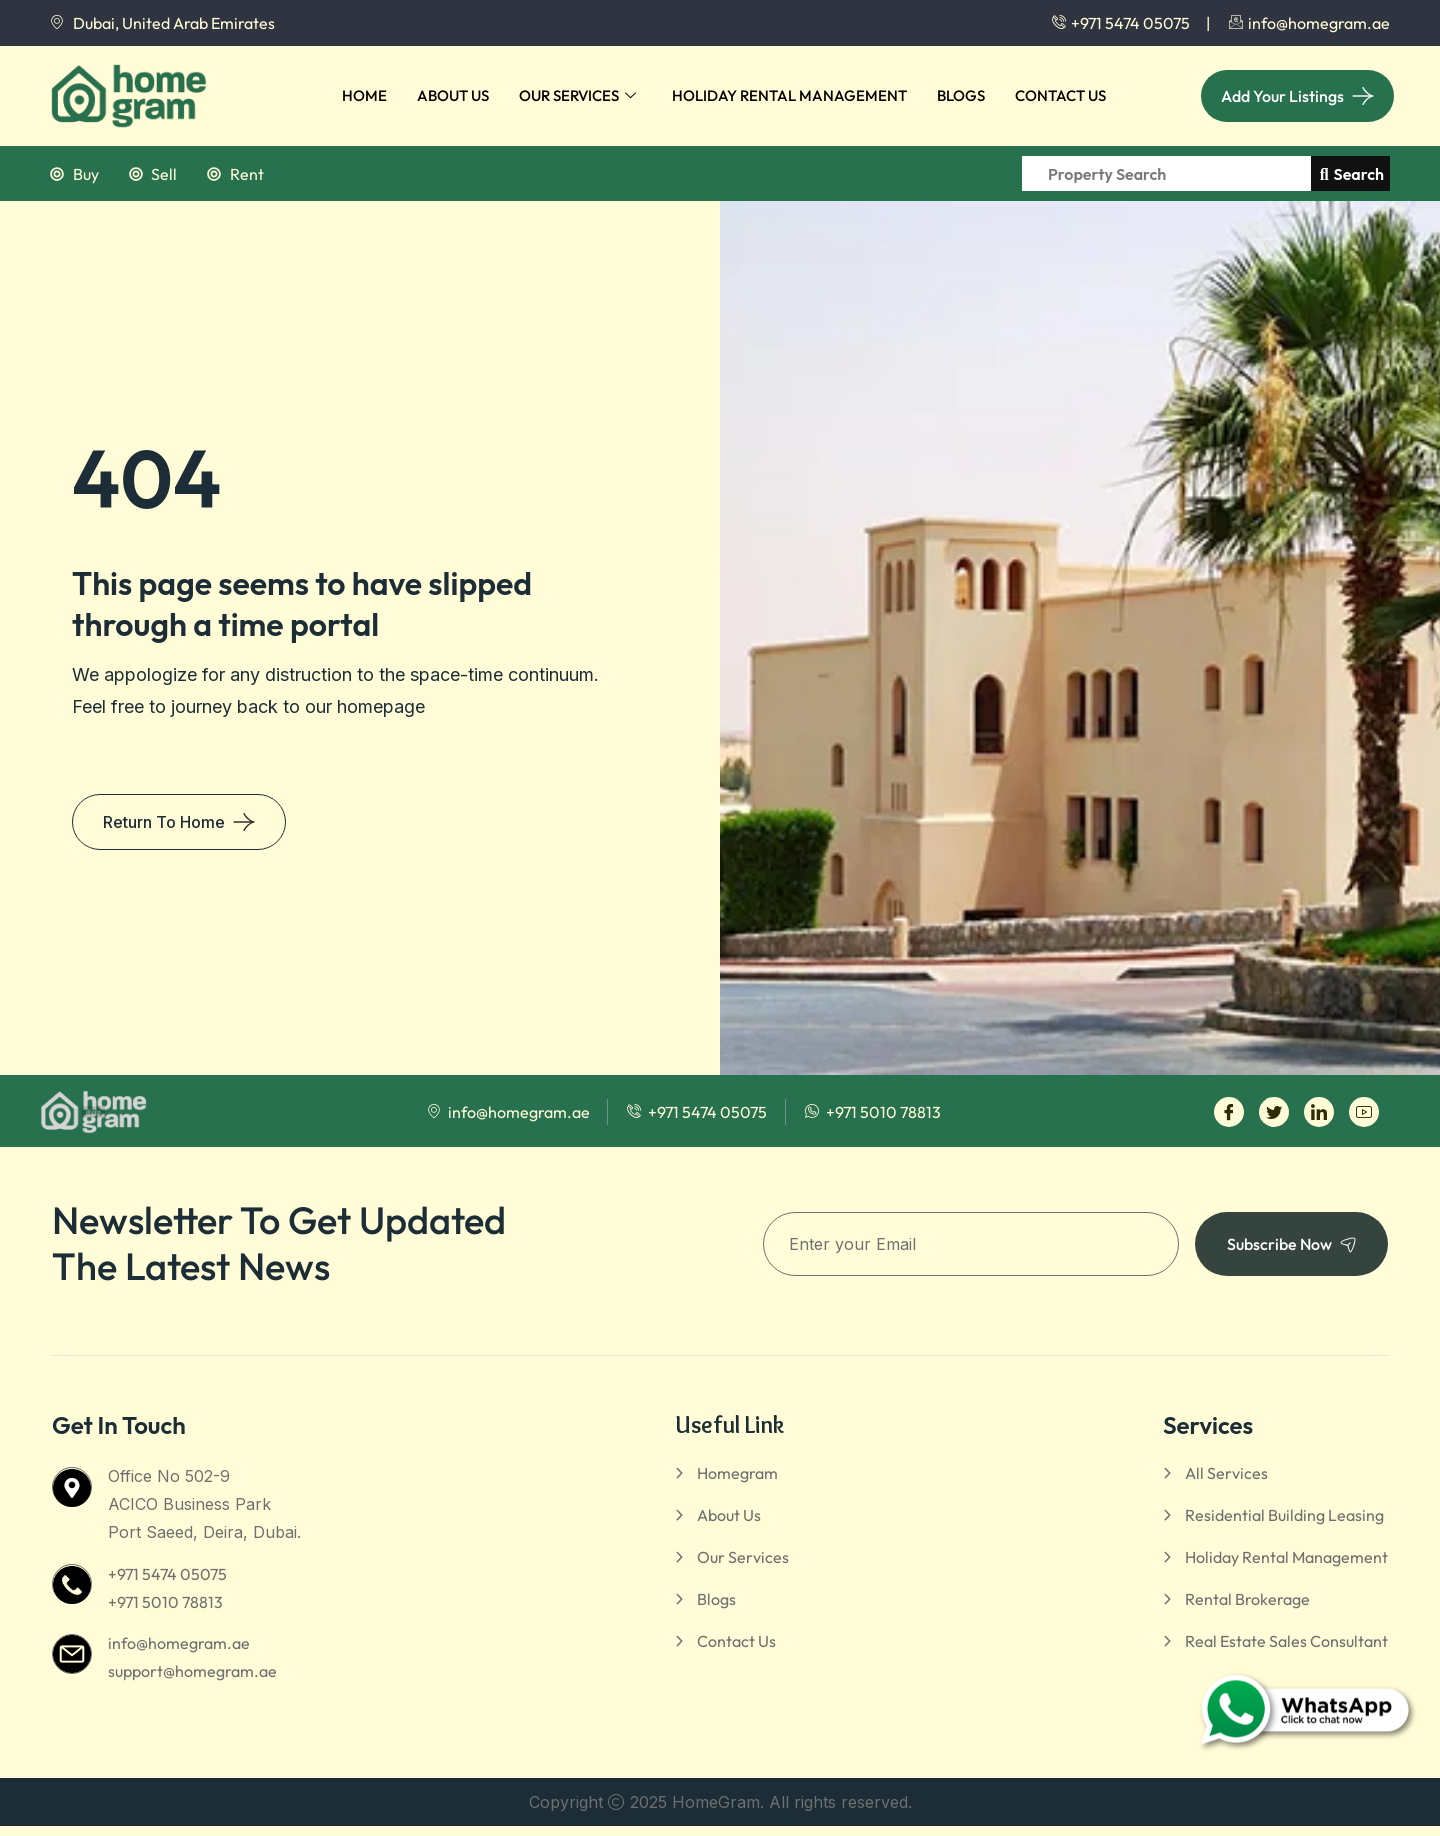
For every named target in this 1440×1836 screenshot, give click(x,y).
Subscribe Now (1291, 1244)
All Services (1226, 1473)
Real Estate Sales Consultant (1286, 1641)
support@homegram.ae (192, 1671)
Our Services (577, 96)
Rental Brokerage (1247, 1599)
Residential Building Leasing (1284, 1515)
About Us (453, 95)
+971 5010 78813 (165, 1602)
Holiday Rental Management (789, 95)
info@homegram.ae (179, 1643)
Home (364, 95)
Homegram (737, 1473)
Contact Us (1060, 95)
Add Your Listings (1282, 96)
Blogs (961, 95)
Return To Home (164, 822)
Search (1352, 174)
